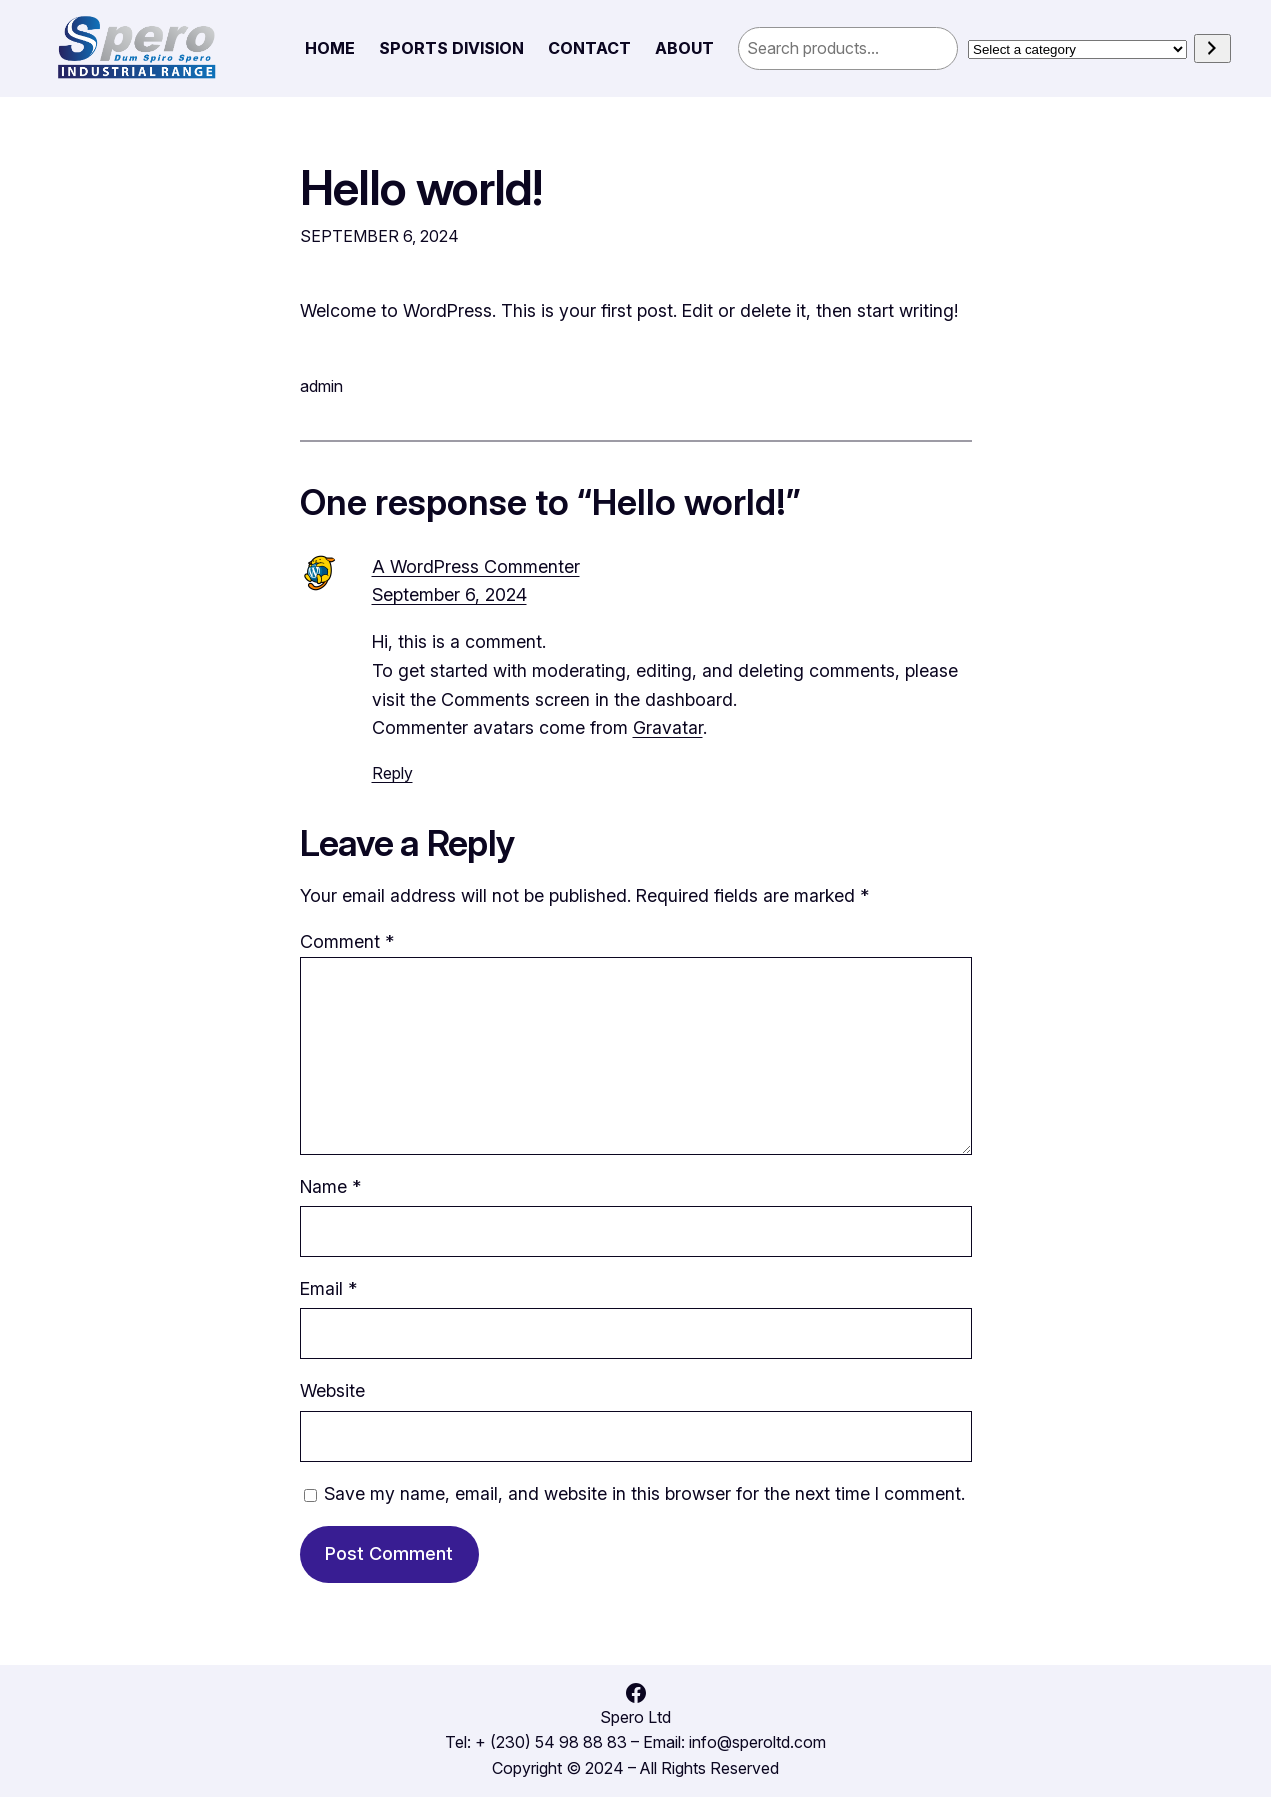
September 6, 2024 (449, 594)
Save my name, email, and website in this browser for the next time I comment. (644, 1493)
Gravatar (668, 727)
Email (328, 1288)
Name (330, 1186)
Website (332, 1390)
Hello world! (421, 188)
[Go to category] (1212, 48)
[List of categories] (1077, 49)
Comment (347, 941)
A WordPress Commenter (476, 566)
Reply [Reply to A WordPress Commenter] (392, 773)
